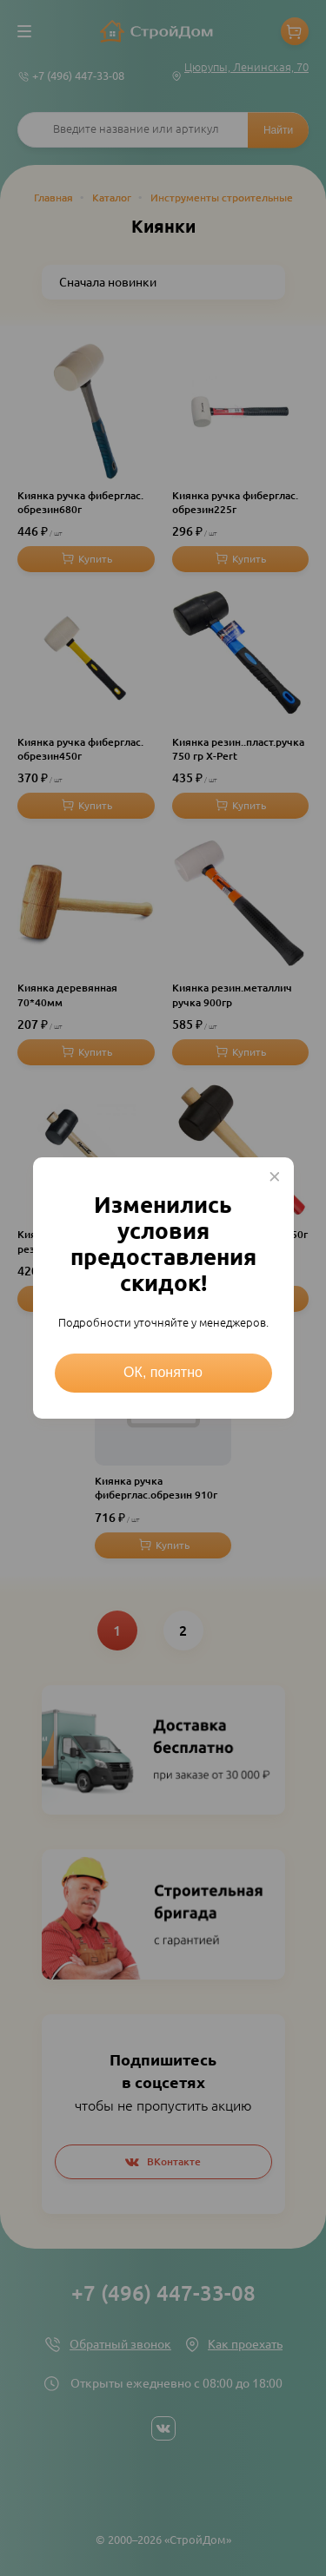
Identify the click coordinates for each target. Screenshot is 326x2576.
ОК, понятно (163, 1372)
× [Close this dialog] (274, 1176)
